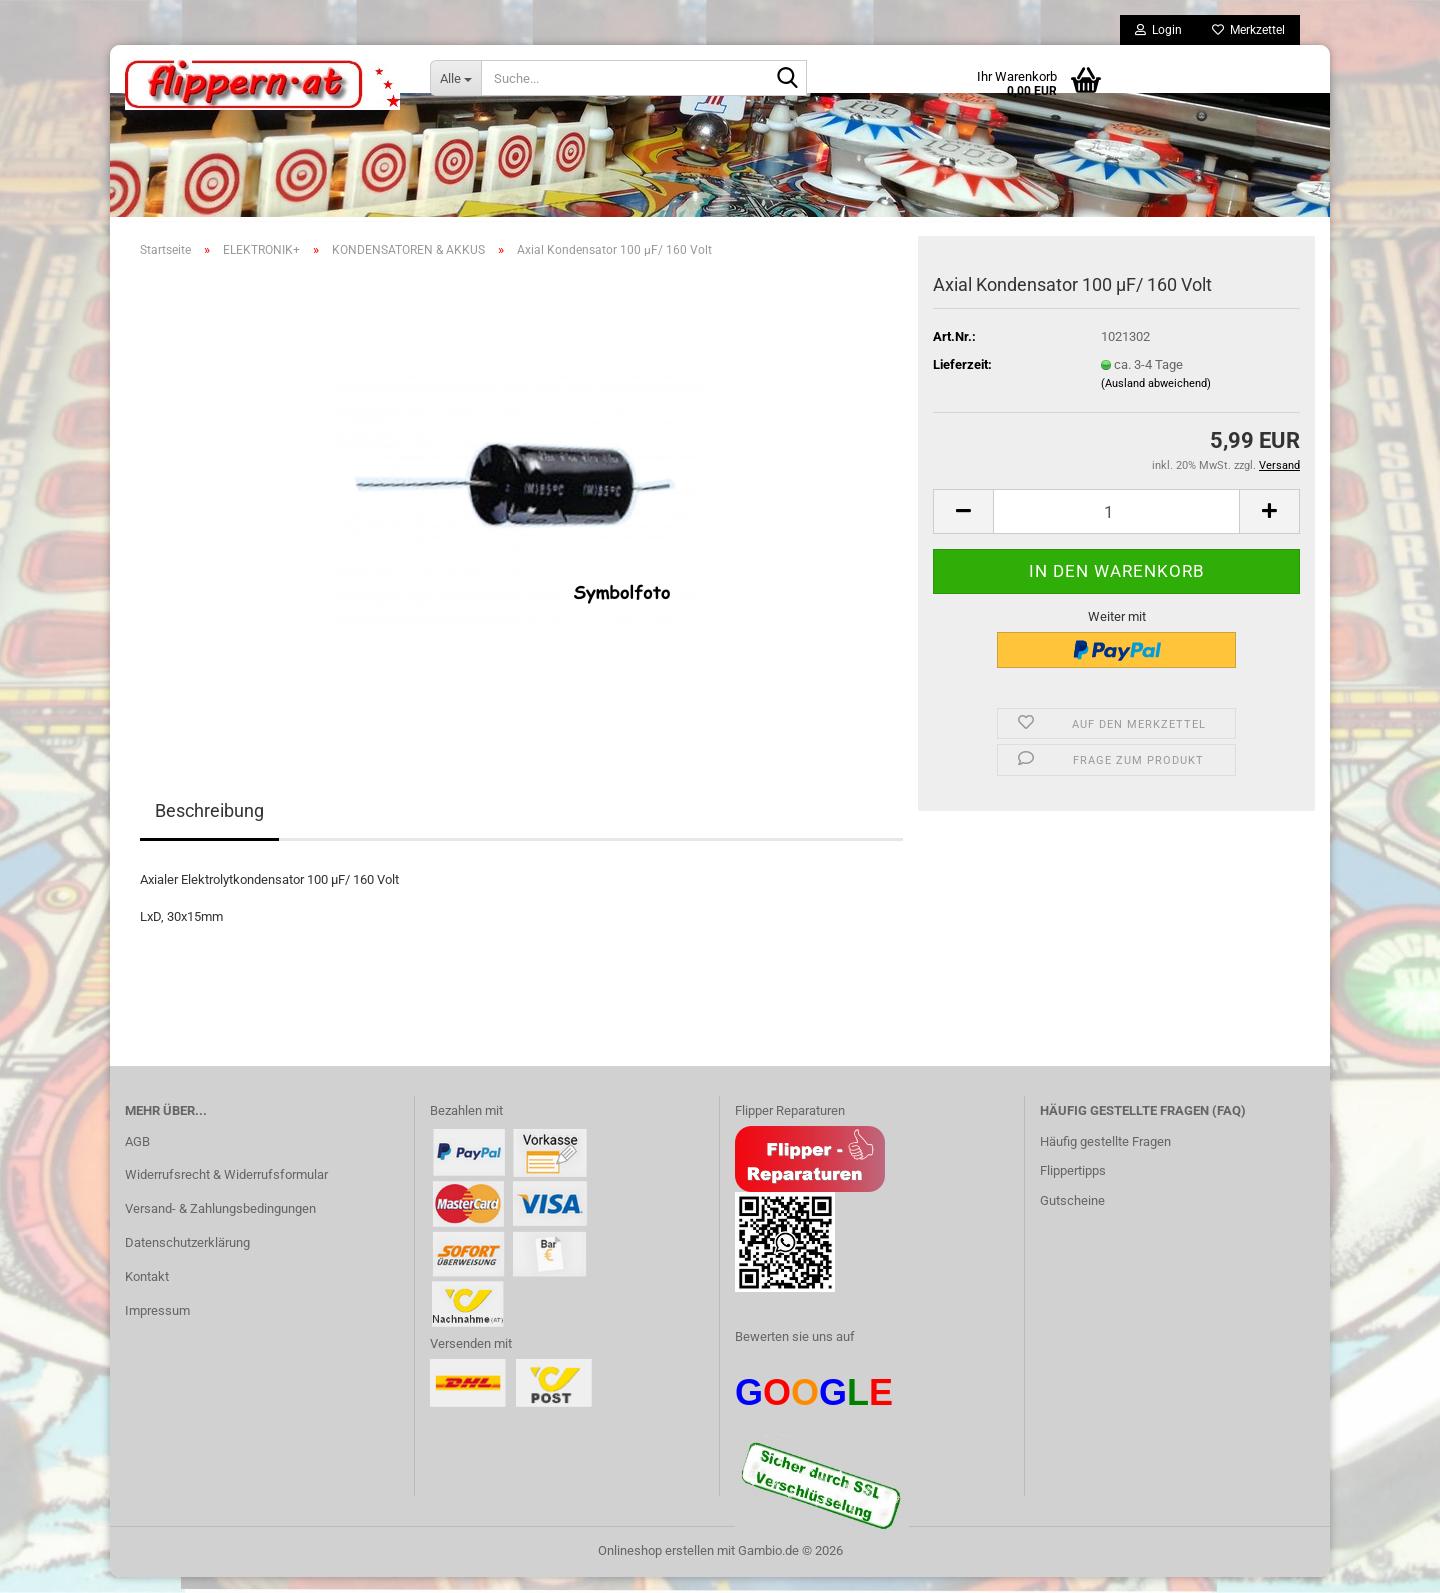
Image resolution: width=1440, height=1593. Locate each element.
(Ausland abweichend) (1156, 399)
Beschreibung (209, 826)
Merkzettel (1248, 30)
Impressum (157, 1326)
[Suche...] (455, 78)
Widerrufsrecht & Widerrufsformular (226, 1190)
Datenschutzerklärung (187, 1258)
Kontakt (147, 1292)
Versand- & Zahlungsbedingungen (220, 1224)
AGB (137, 1157)
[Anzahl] (1116, 527)
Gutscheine (1072, 1216)
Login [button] (1158, 30)
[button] (963, 527)
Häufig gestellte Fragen (1105, 1157)
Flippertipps (1073, 1186)
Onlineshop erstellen (656, 1566)
